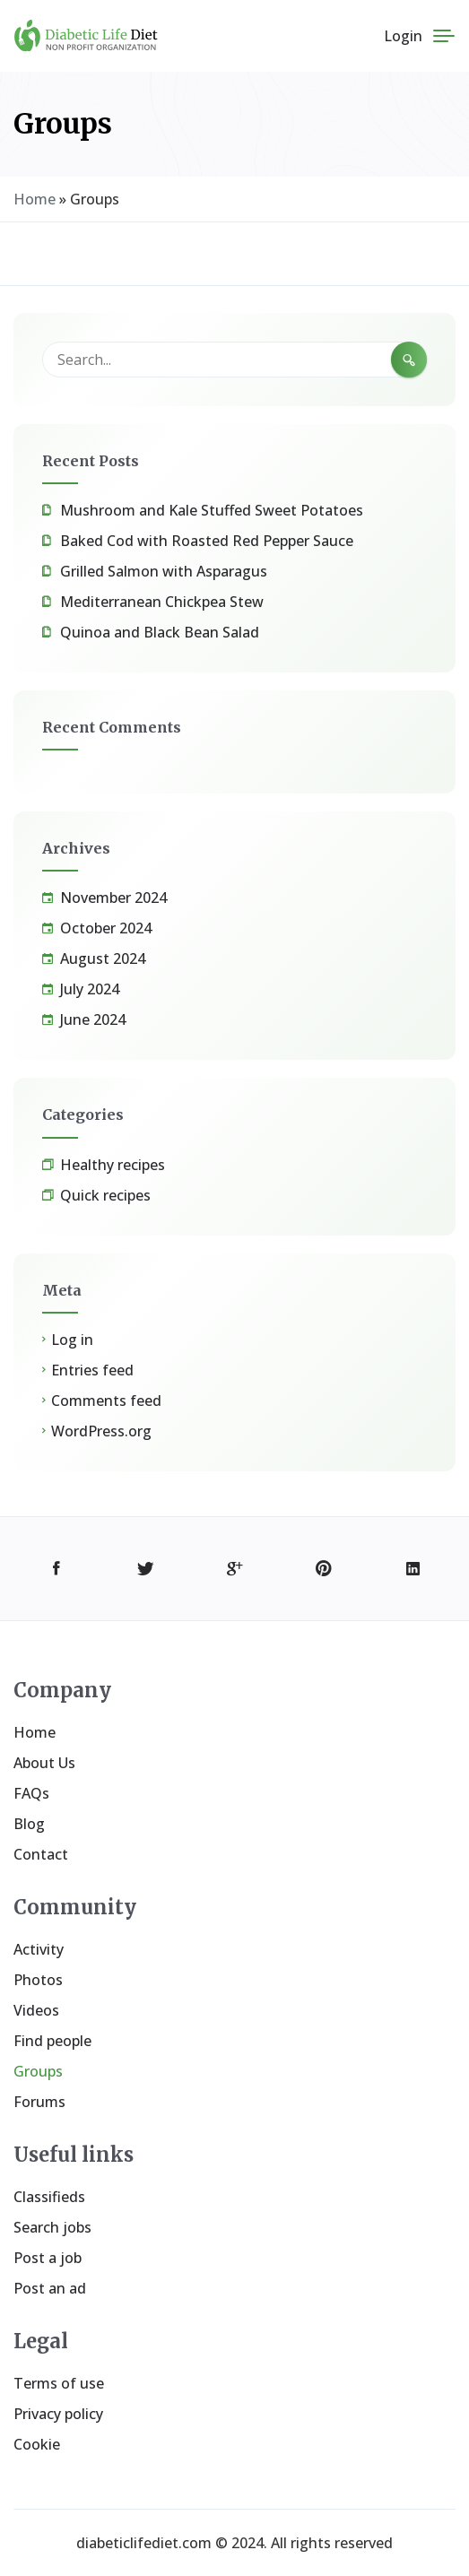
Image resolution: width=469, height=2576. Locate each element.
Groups (38, 2071)
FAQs (31, 1793)
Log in (72, 1339)
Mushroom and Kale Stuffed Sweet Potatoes (211, 510)
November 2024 (113, 897)
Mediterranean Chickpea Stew (162, 601)
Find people (52, 2041)
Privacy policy (58, 2414)
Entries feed (92, 1370)
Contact (40, 1854)
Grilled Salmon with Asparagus (163, 571)
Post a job (47, 2258)
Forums (39, 2102)
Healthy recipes (112, 1165)
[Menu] (444, 36)
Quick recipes (105, 1195)
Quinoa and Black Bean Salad (159, 632)
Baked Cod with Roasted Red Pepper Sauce (206, 541)
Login (403, 36)
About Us (44, 1763)
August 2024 (102, 958)
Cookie (36, 2444)
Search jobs (52, 2227)
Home (34, 199)
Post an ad (49, 2288)
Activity (38, 1949)
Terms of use (58, 2383)
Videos (36, 2010)
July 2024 (89, 989)
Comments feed (106, 1400)
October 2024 (106, 928)
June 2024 (93, 1019)
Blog (29, 1824)
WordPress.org (101, 1431)
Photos (38, 1980)
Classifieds (49, 2197)
